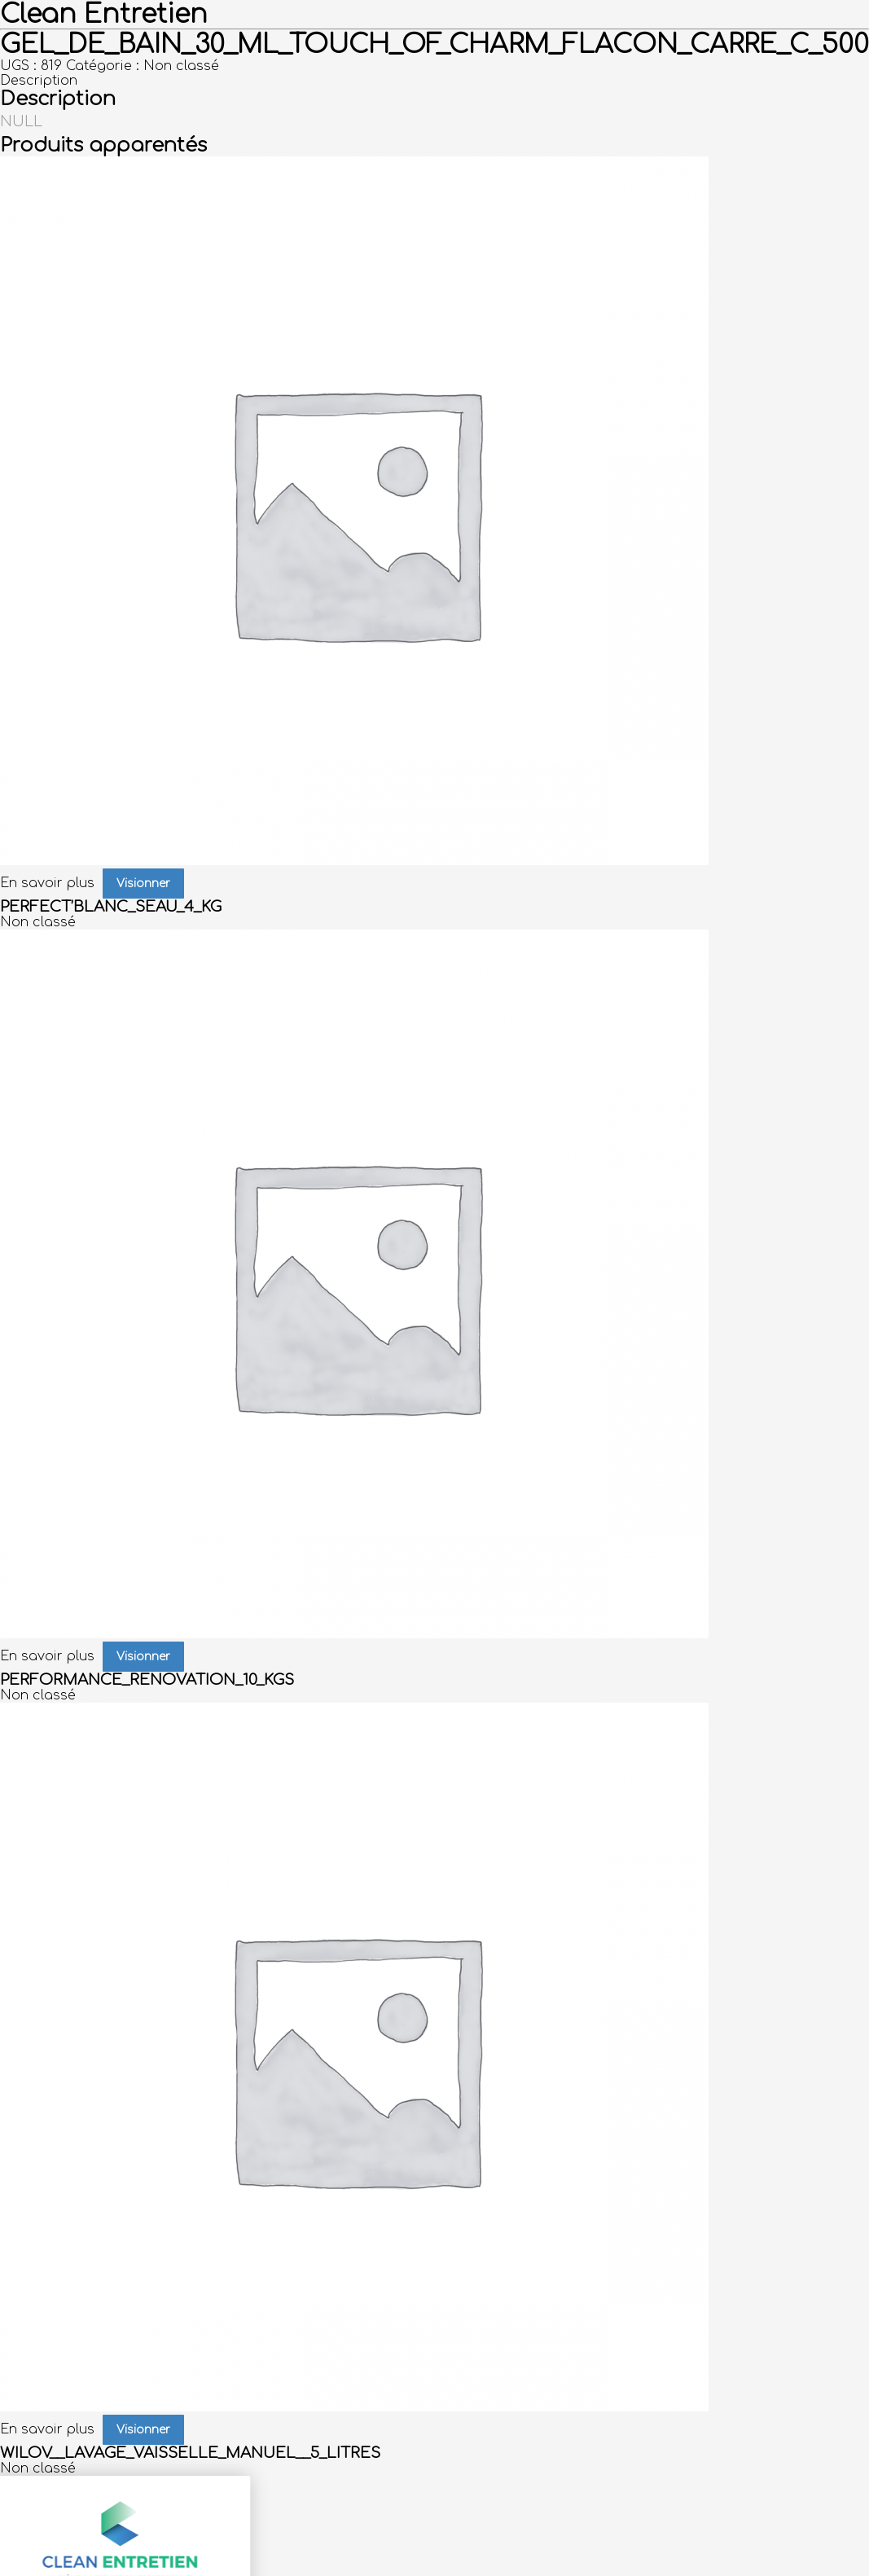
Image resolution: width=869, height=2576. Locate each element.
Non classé (181, 66)
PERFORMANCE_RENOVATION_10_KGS (147, 1680)
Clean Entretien (104, 14)
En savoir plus (47, 883)
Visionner (143, 883)
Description (38, 80)
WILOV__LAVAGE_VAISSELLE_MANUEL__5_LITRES (190, 2453)
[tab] (434, 80)
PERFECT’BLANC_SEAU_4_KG (111, 907)
